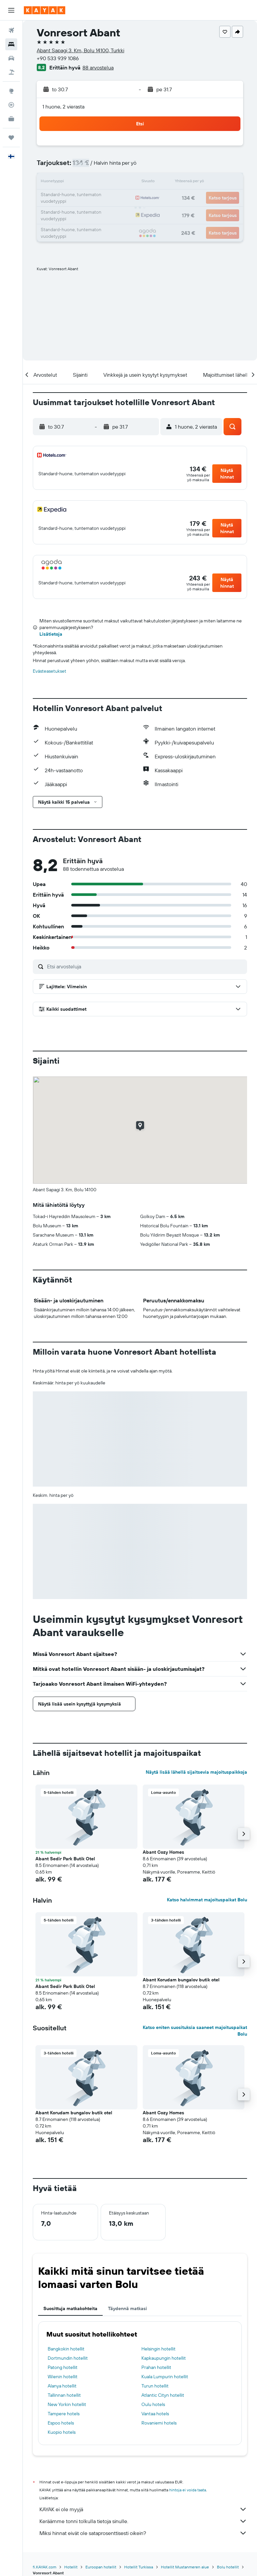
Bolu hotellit (228, 2566)
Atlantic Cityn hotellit (162, 2395)
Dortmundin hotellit (68, 2358)
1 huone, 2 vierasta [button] (63, 106)
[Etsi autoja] (11, 58)
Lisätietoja (50, 634)
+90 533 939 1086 (58, 58)
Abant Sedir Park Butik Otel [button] (65, 1859)
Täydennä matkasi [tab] (127, 2308)
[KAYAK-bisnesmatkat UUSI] (11, 118)
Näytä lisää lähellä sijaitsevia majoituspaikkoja (196, 1772)
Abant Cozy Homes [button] (163, 1852)
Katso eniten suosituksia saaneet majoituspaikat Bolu (195, 2030)
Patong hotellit (62, 2367)
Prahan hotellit (156, 2367)
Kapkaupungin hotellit (163, 2358)
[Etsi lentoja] (11, 30)
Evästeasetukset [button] (49, 671)
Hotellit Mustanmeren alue (185, 2566)
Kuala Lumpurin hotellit (164, 2377)
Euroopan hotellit (100, 2566)
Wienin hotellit (62, 2377)
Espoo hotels (61, 2423)
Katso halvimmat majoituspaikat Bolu (207, 1900)
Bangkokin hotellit (66, 2349)
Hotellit (70, 2566)
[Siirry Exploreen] (11, 91)
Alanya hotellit (62, 2386)
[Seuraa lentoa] (11, 104)
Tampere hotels (63, 2414)
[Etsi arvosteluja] (145, 966)
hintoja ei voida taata (187, 2489)
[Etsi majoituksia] (11, 44)
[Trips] (11, 137)
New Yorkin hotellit (67, 2404)
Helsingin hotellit (158, 2349)
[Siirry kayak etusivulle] (44, 10)
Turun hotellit (155, 2386)
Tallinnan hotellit (64, 2395)
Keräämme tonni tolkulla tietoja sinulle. (143, 2521)
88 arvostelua (98, 67)
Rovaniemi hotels (159, 2423)
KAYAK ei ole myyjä (143, 2509)
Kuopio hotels (62, 2432)
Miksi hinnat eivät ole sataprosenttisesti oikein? (143, 2533)
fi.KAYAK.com (44, 2566)
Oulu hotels (153, 2404)
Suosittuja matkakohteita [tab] (70, 2308)
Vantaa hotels (155, 2414)
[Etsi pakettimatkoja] (11, 72)
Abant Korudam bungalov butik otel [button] (181, 1980)
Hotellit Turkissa (138, 2566)
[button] (11, 10)
